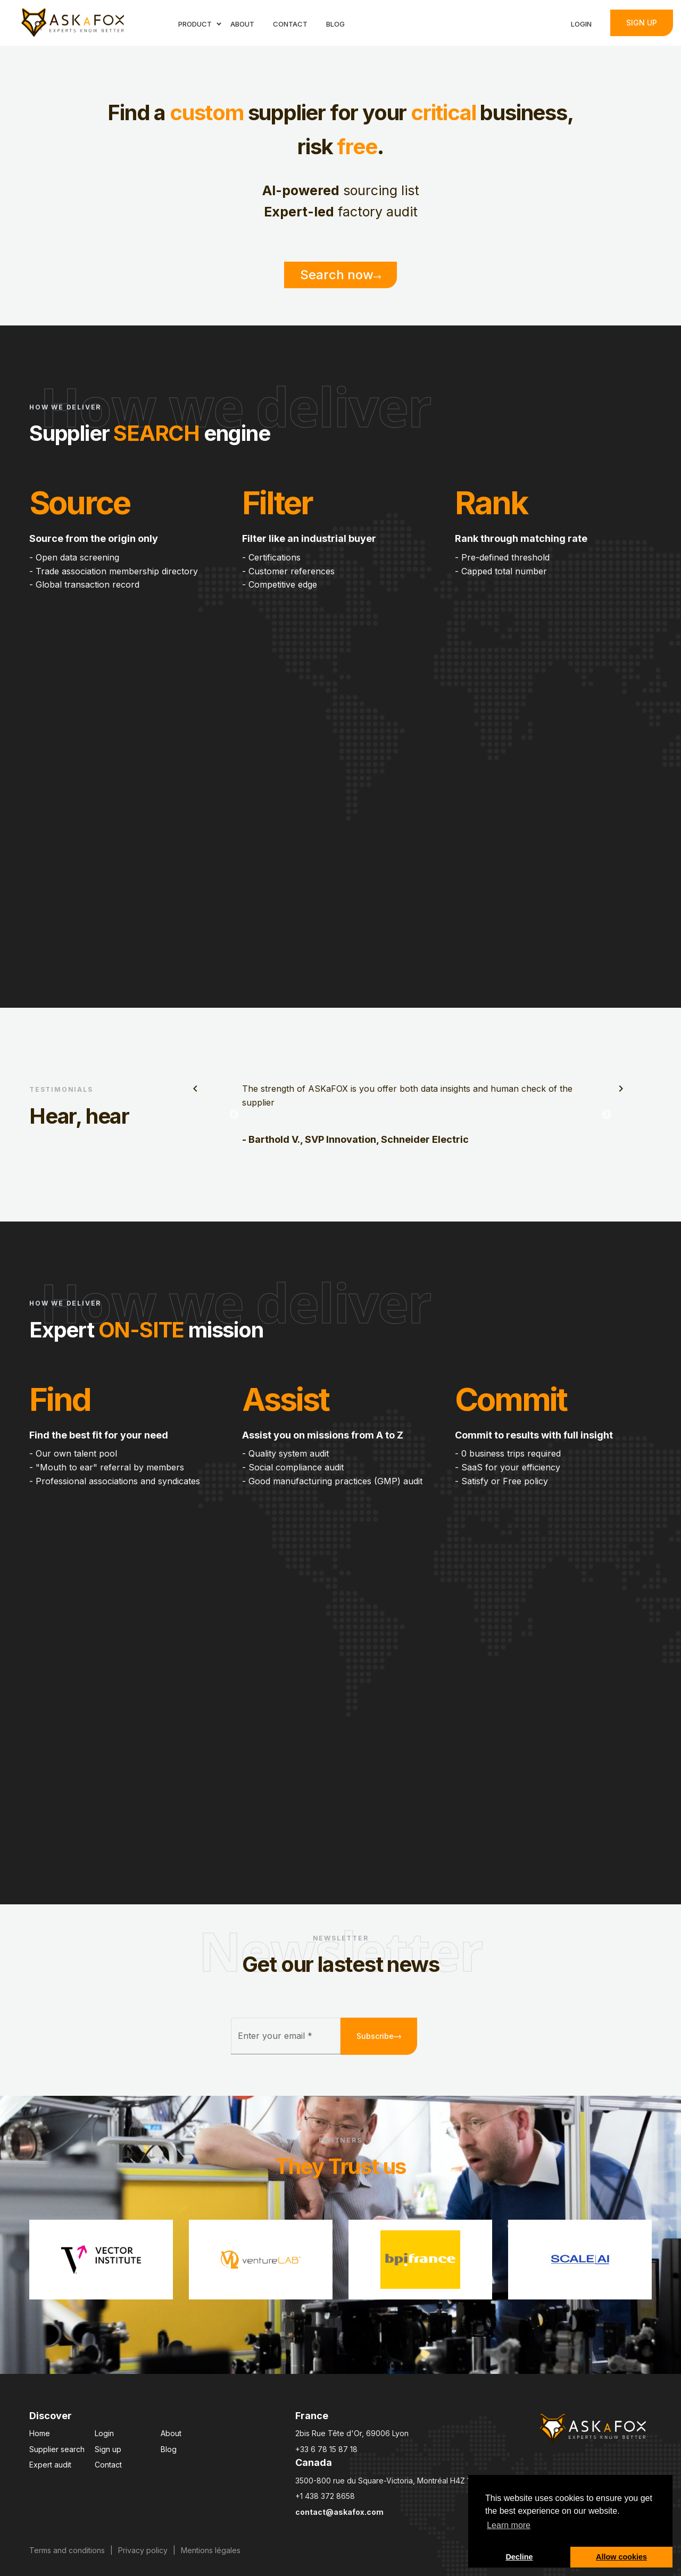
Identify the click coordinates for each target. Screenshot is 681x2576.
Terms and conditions (67, 2550)
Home (39, 2433)
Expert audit (50, 2464)
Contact (108, 2464)
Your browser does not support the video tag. (340, 774)
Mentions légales (210, 2550)
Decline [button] (519, 2557)
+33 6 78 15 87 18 (326, 2449)
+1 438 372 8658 (325, 2495)
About (171, 2433)
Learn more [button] (508, 2525)
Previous (234, 1114)
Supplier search (57, 2449)
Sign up (641, 22)
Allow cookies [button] (621, 2557)
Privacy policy (143, 2550)
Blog (169, 2449)
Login (104, 2433)
